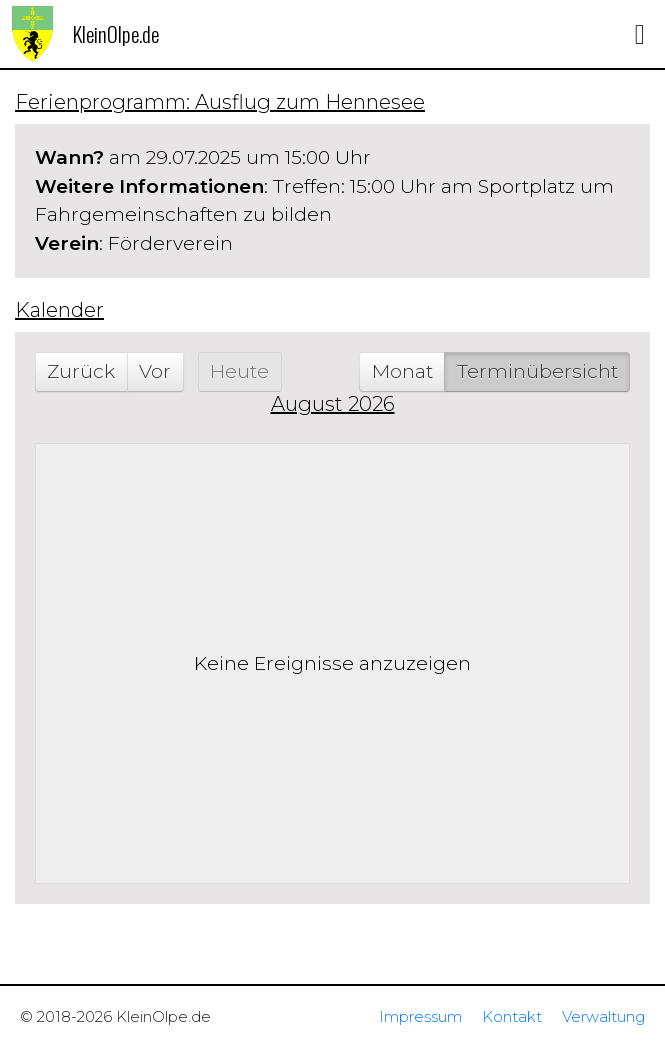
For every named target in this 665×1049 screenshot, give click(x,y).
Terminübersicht (537, 371)
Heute (239, 371)
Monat (402, 371)
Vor (155, 371)
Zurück (81, 371)
